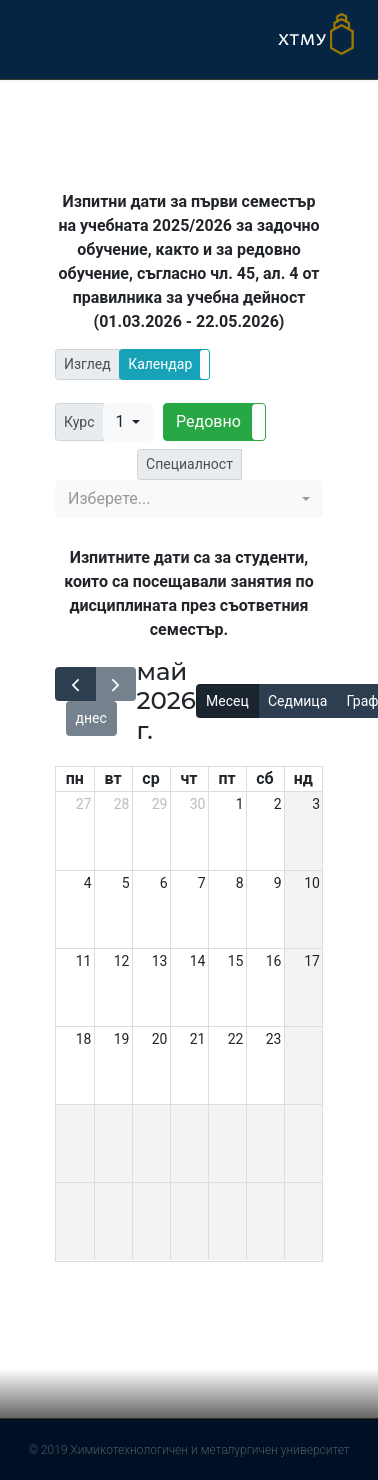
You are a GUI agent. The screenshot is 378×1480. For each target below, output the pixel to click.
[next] (115, 684)
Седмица (297, 701)
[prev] (75, 684)
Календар (160, 364)
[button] (164, 364)
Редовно (208, 421)
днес (91, 718)
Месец (227, 701)
